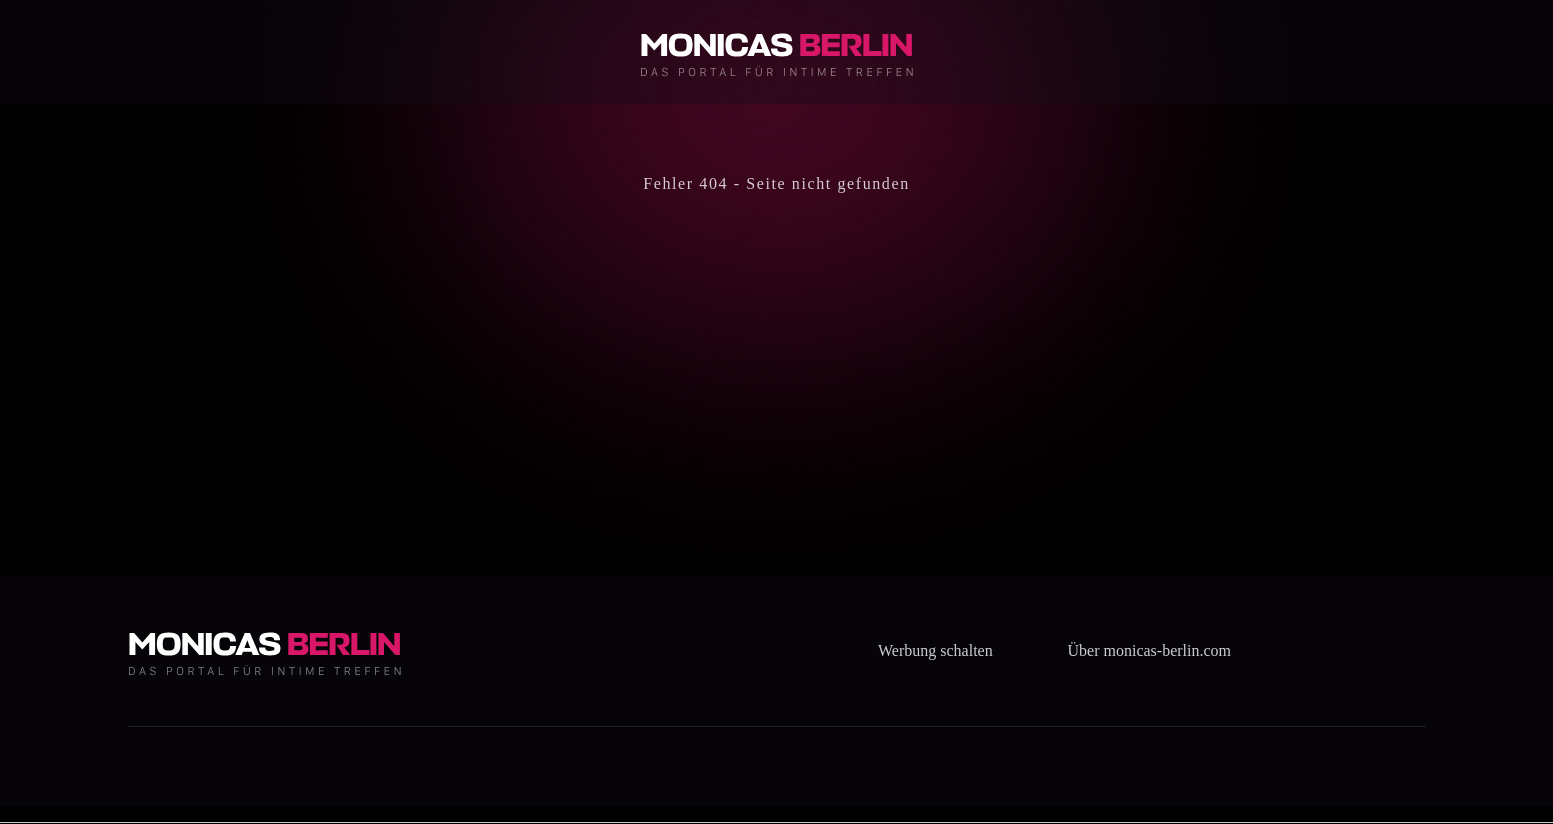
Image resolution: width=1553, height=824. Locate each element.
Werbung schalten (935, 650)
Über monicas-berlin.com (1150, 650)
